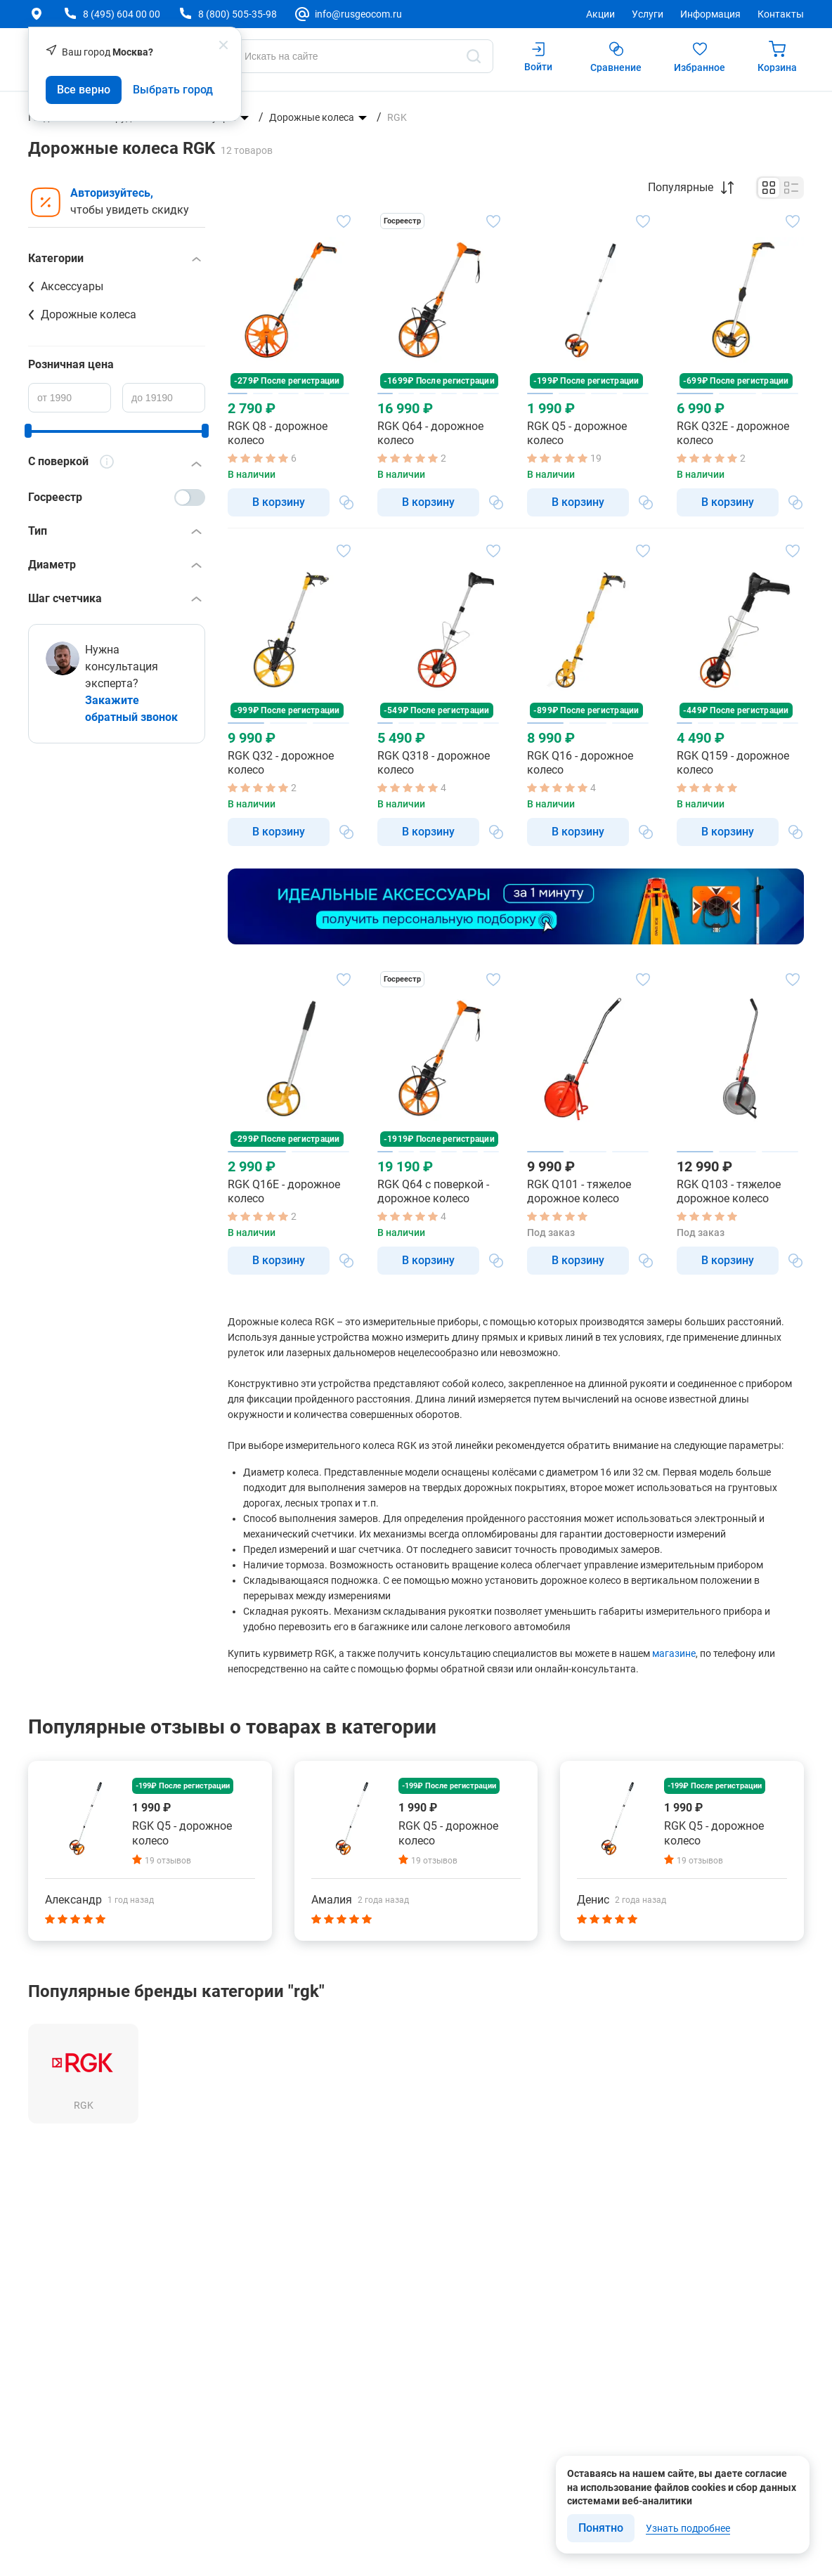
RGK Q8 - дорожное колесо (277, 433)
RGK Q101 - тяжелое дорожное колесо (579, 1191)
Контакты (781, 14)
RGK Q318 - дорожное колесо (433, 762)
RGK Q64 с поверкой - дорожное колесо (433, 1191)
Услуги (647, 14)
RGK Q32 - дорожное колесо (281, 762)
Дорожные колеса (311, 117)
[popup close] (223, 45)
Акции (600, 14)
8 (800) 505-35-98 (237, 14)
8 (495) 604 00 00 (121, 14)
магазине (674, 1653)
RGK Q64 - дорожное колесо (430, 433)
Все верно (83, 89)
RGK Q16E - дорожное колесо (284, 1191)
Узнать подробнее (688, 2528)
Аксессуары (72, 286)
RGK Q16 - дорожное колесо (580, 762)
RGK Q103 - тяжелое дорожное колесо (729, 1191)
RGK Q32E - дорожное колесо (733, 433)
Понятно (600, 2528)
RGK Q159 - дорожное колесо (733, 762)
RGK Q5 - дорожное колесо (577, 433)
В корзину (278, 502)
